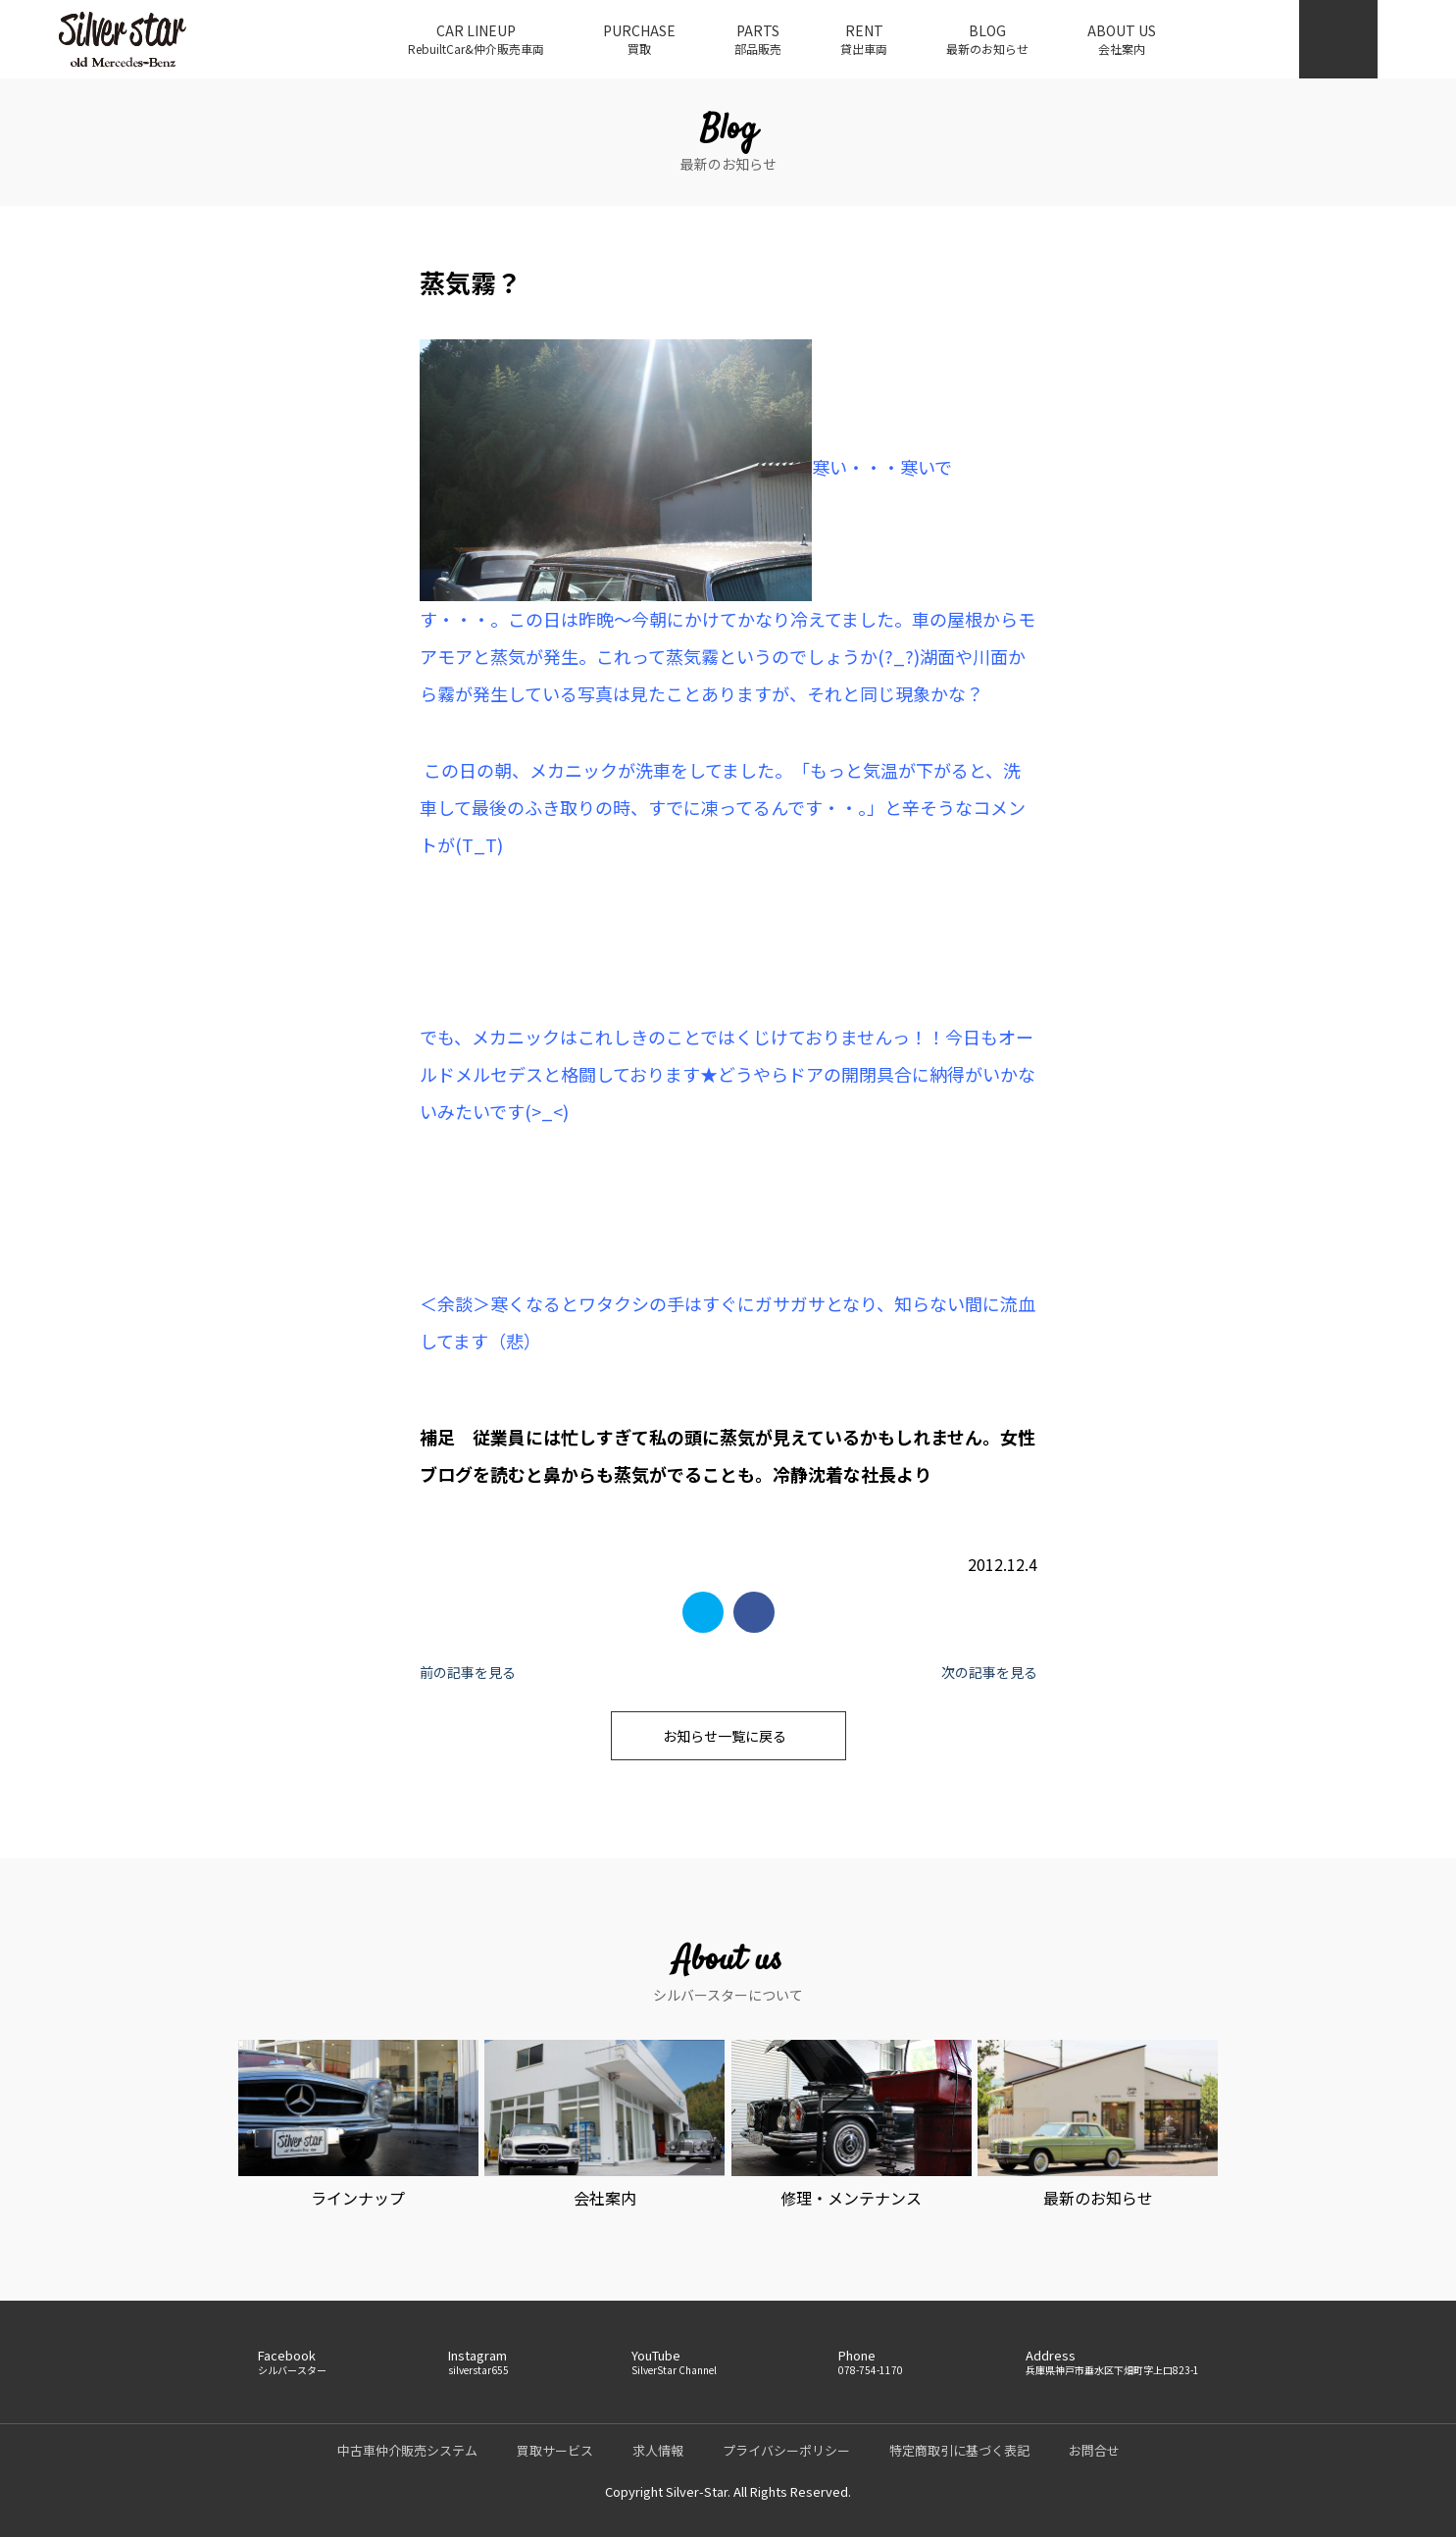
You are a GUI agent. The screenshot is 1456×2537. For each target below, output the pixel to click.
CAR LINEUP (476, 39)
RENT (863, 39)
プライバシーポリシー (786, 2450)
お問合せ (1094, 2450)
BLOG (987, 39)
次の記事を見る (989, 1672)
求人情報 (657, 2450)
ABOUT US (1121, 39)
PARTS (757, 39)
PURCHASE (639, 39)
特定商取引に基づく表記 (959, 2450)
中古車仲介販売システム (407, 2450)
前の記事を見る (468, 1672)
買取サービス (555, 2450)
